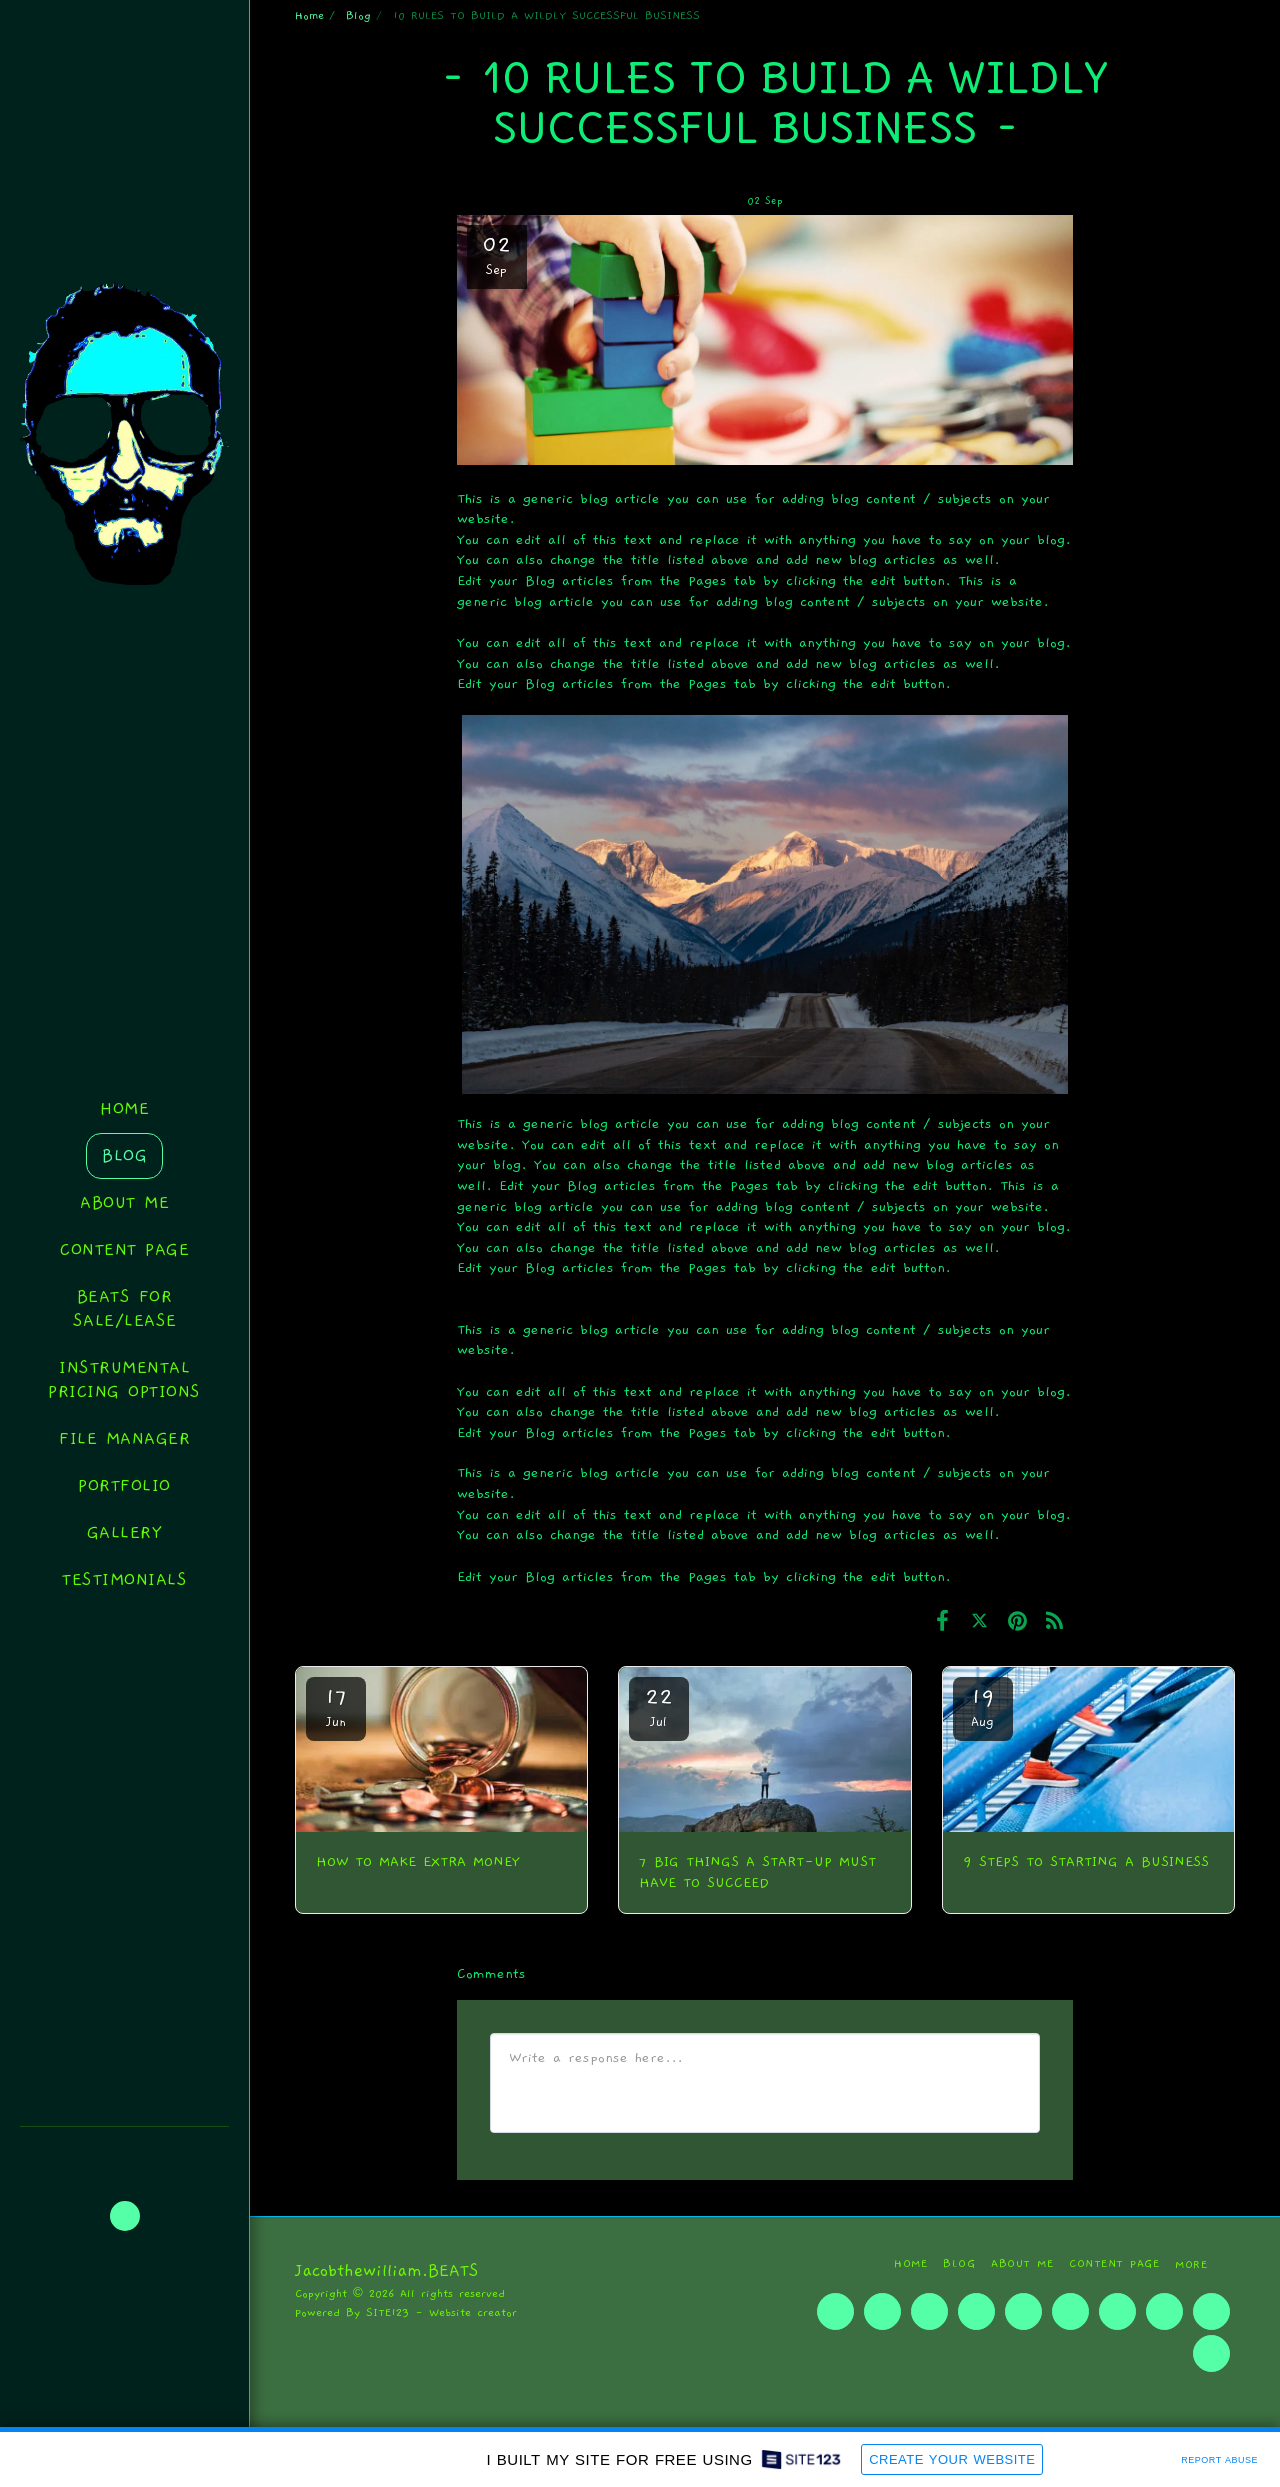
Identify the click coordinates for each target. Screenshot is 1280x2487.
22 (659, 1707)
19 (983, 1707)
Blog (358, 15)
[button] (125, 2216)
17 (336, 1707)
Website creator (473, 2312)
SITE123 (387, 2312)
